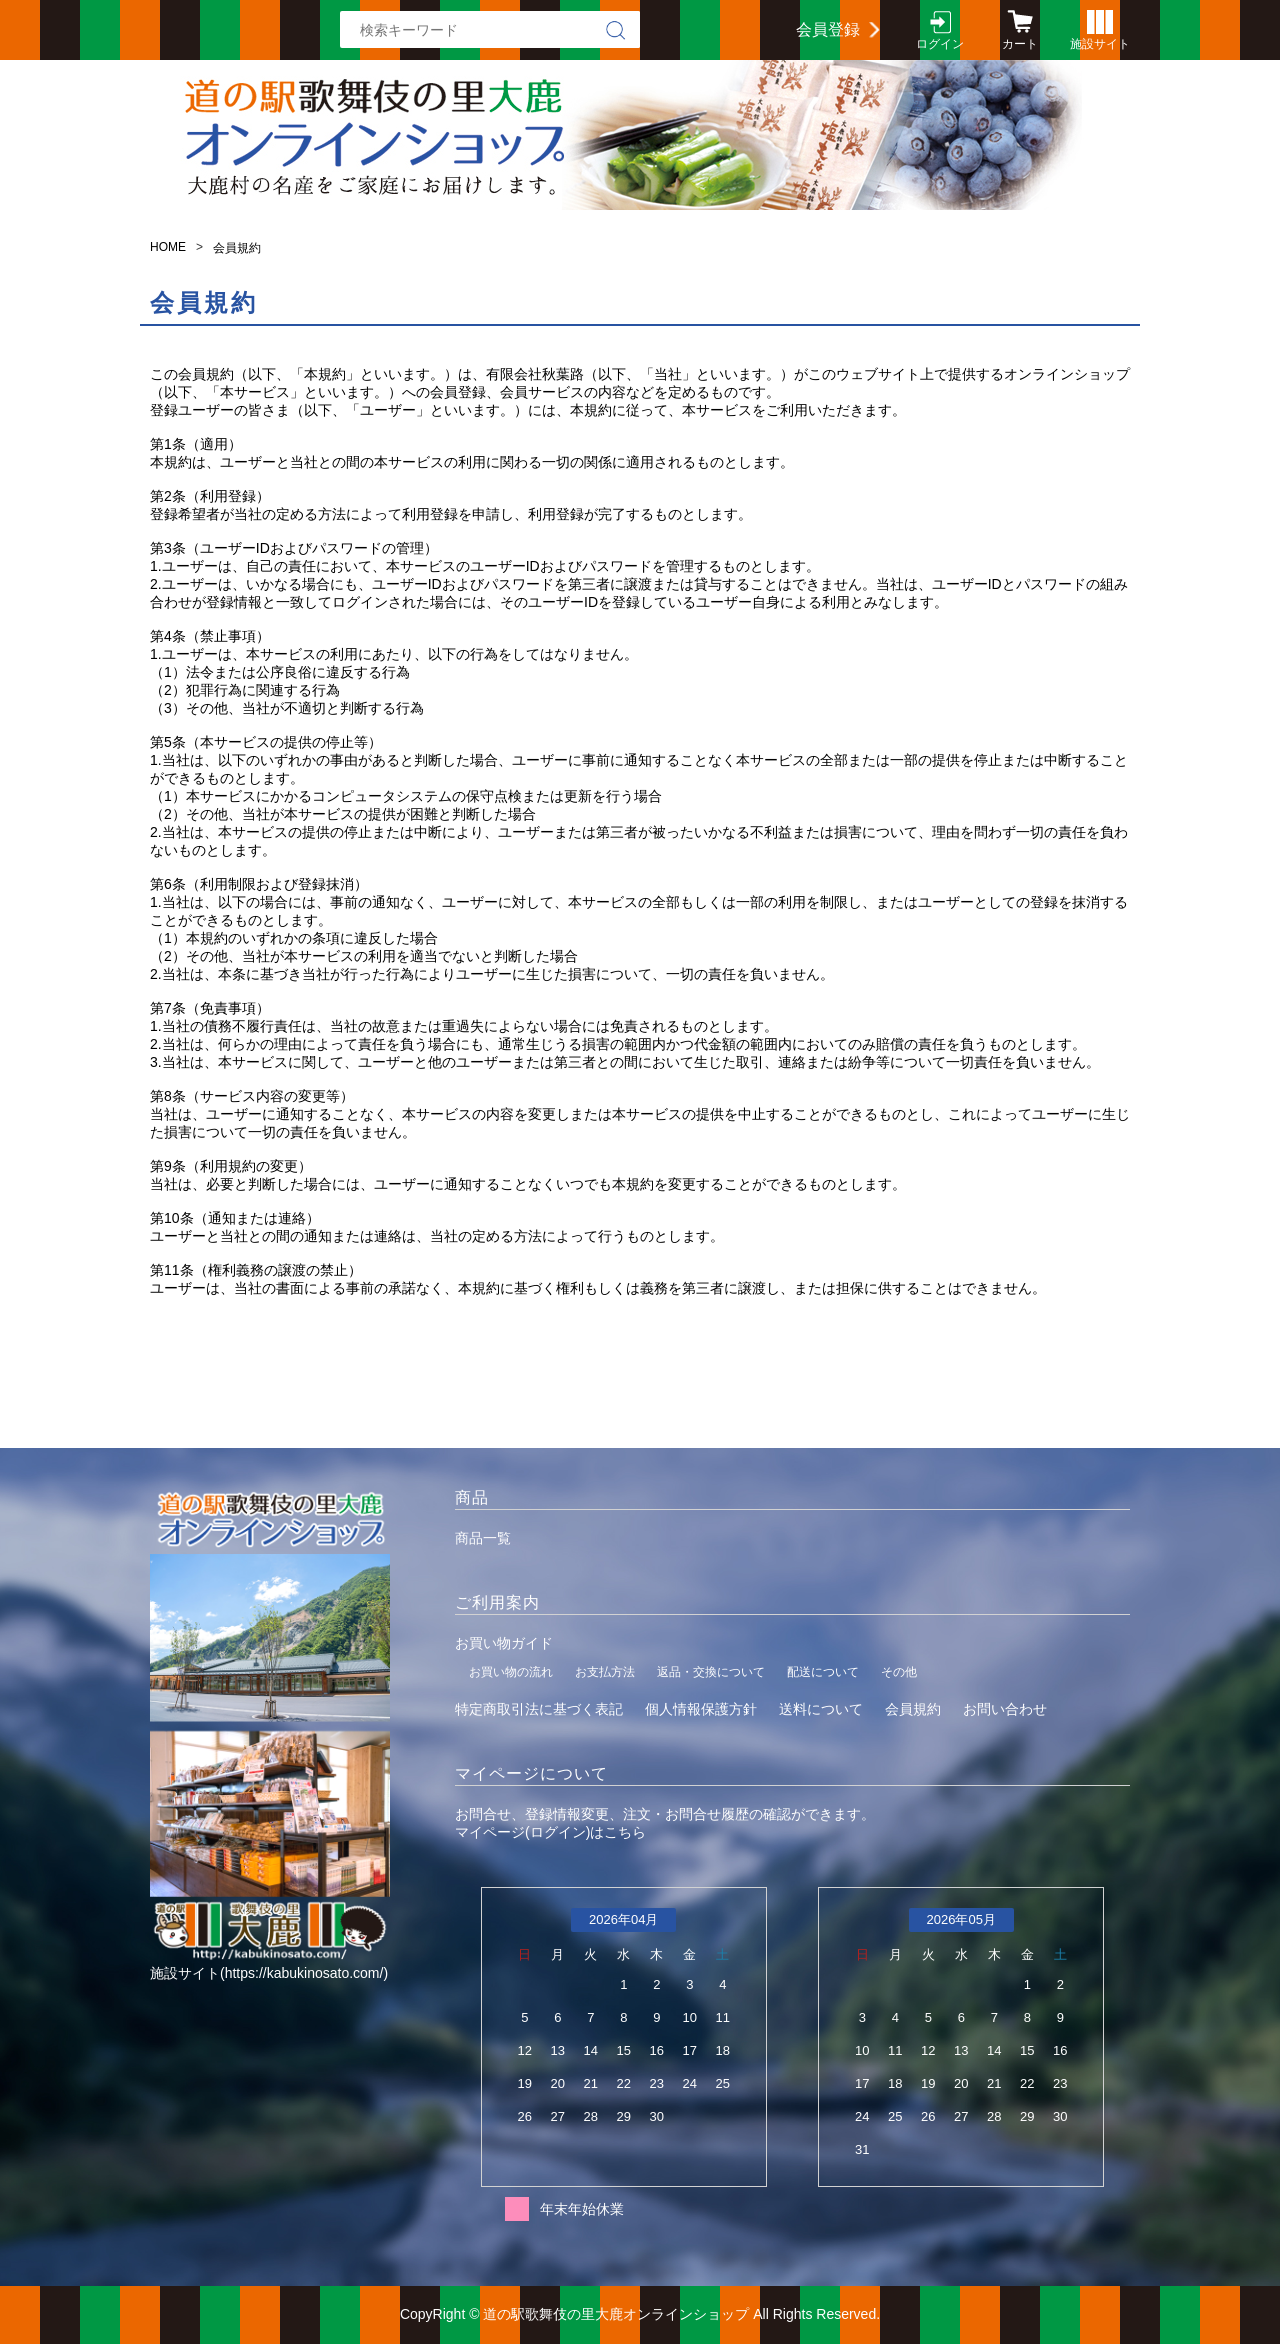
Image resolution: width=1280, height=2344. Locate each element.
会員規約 (913, 1709)
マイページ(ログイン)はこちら (550, 1832)
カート (1020, 44)
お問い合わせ (1005, 1709)
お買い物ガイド (504, 1643)
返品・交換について (711, 1672)
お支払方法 (605, 1672)
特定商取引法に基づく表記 (539, 1709)
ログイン (940, 44)
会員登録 (828, 29)
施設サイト (1100, 44)
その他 (899, 1672)
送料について (821, 1709)
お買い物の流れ (511, 1672)
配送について (823, 1672)
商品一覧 (483, 1538)
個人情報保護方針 (701, 1709)
